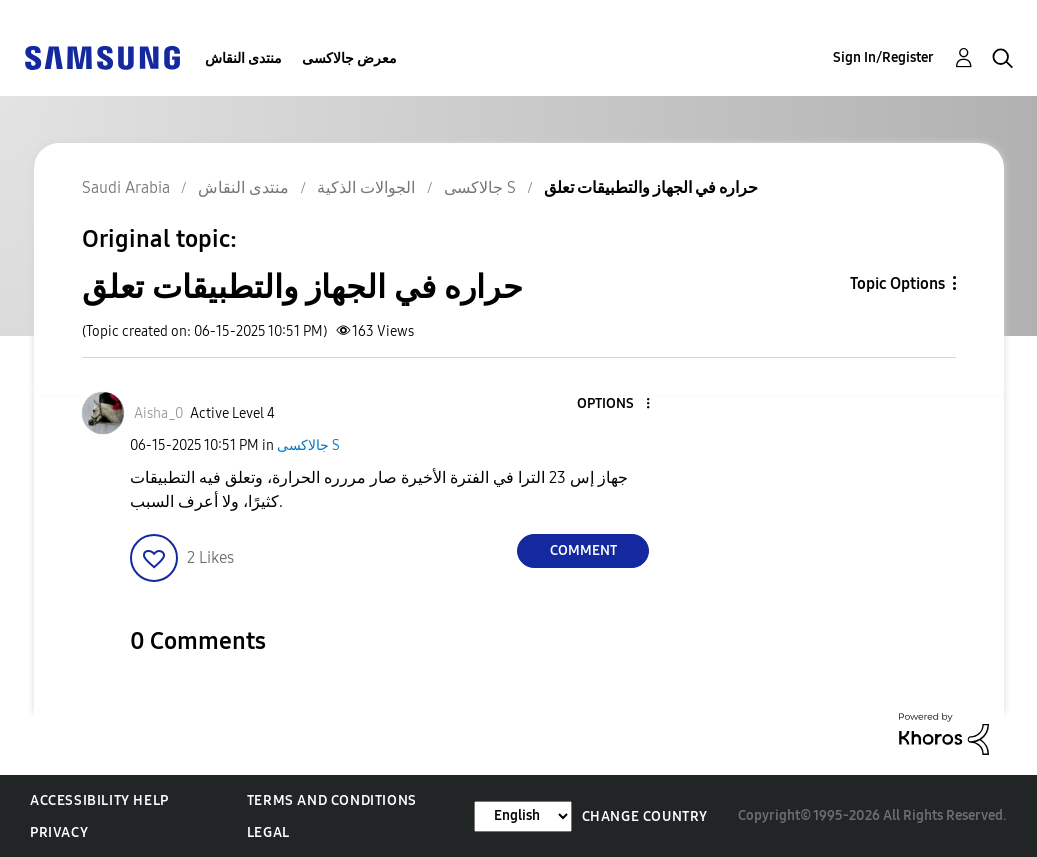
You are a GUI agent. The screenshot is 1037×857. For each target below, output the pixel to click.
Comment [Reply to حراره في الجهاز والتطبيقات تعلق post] (583, 550)
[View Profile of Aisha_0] (158, 413)
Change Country (645, 816)
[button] (615, 404)
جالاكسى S (308, 445)
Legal (268, 832)
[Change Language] (523, 816)
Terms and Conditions (332, 800)
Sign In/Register (883, 57)
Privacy (59, 832)
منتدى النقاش (243, 58)
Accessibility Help (99, 800)
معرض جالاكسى (349, 58)
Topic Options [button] (897, 283)
